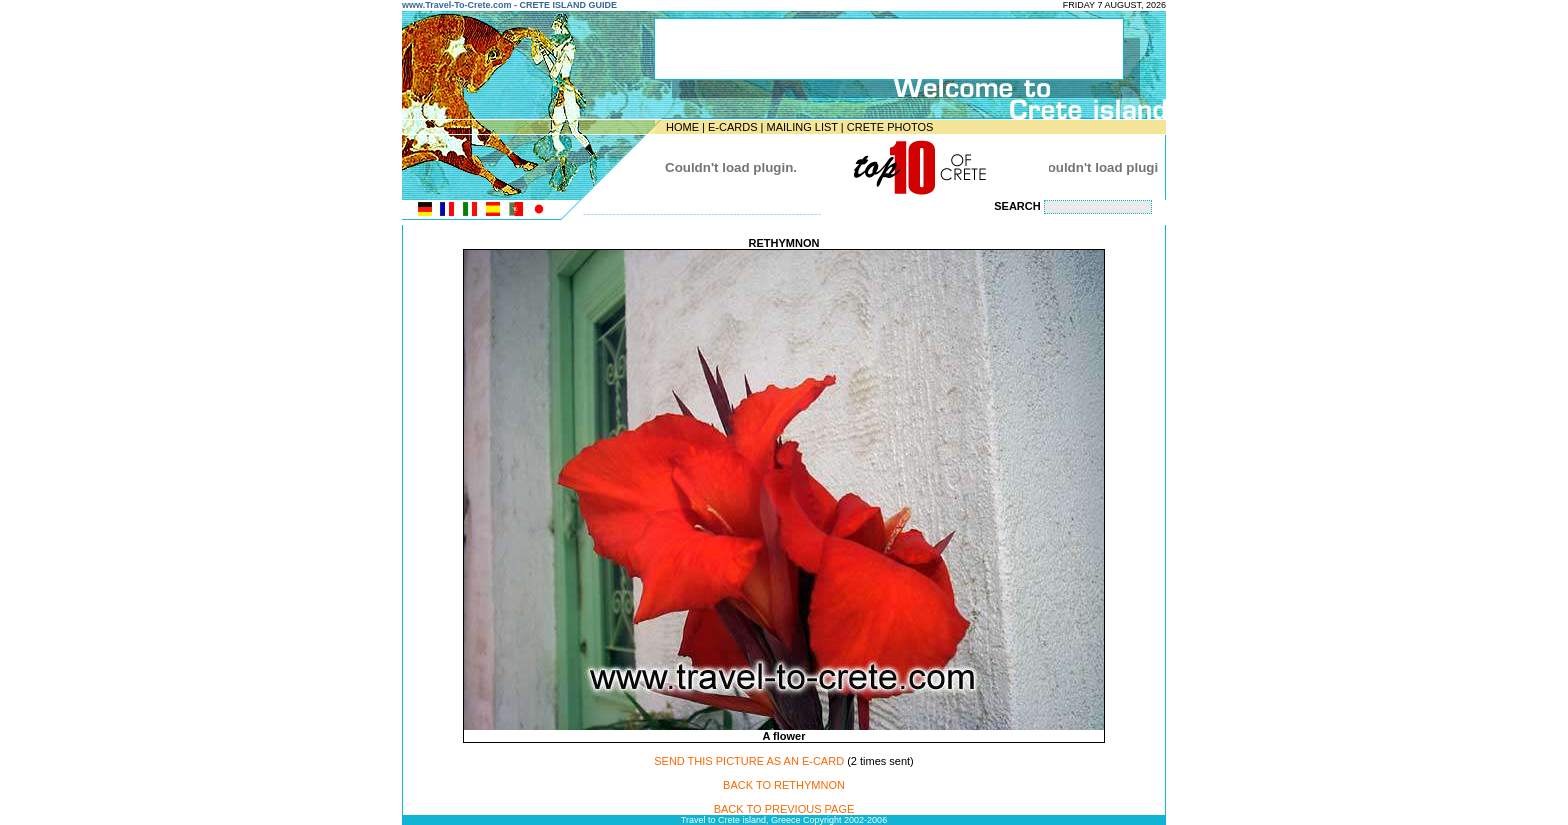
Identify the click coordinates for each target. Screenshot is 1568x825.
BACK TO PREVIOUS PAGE (784, 809)
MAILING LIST (801, 127)
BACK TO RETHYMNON (784, 785)
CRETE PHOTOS (890, 127)
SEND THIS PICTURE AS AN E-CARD (749, 761)
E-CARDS (733, 127)
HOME (682, 127)
